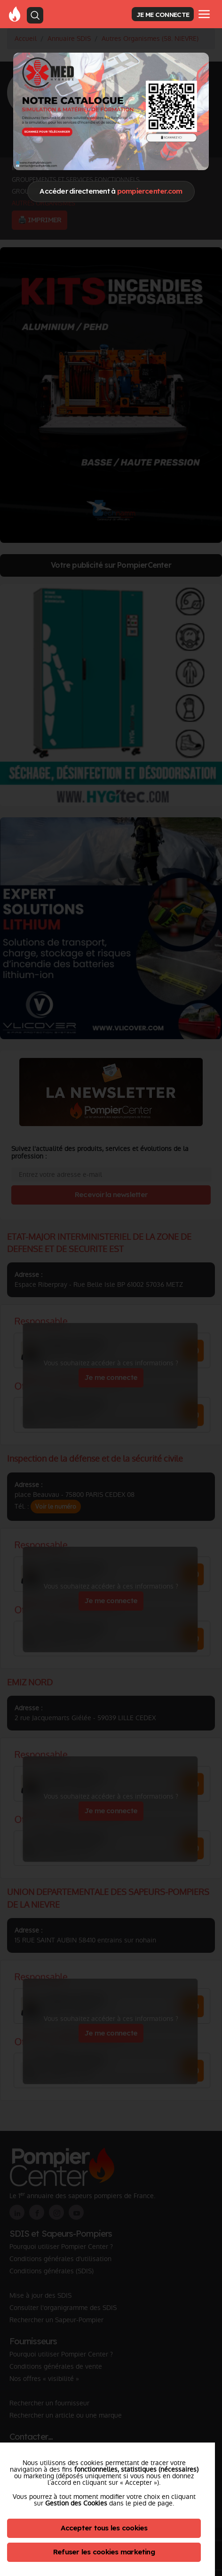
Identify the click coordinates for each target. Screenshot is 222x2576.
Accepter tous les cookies (104, 2527)
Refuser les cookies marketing (104, 2551)
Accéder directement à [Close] (111, 191)
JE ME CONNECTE (162, 14)
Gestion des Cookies (76, 2503)
